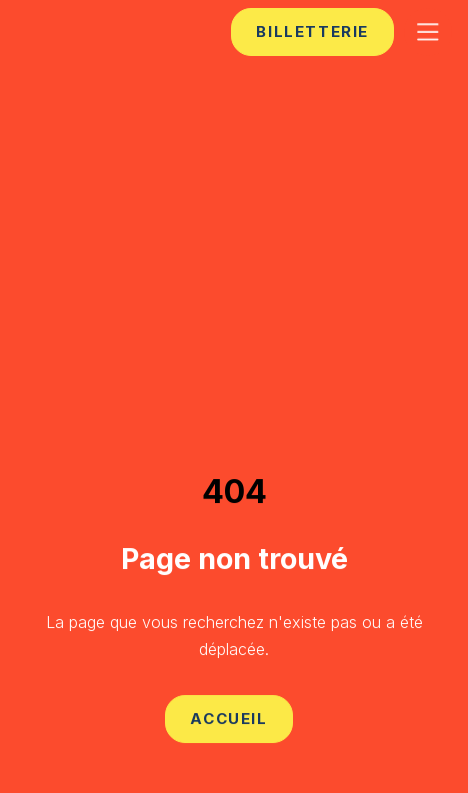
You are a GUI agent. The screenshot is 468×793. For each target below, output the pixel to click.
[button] (428, 32)
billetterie (312, 31)
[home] (81, 31)
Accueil (228, 718)
